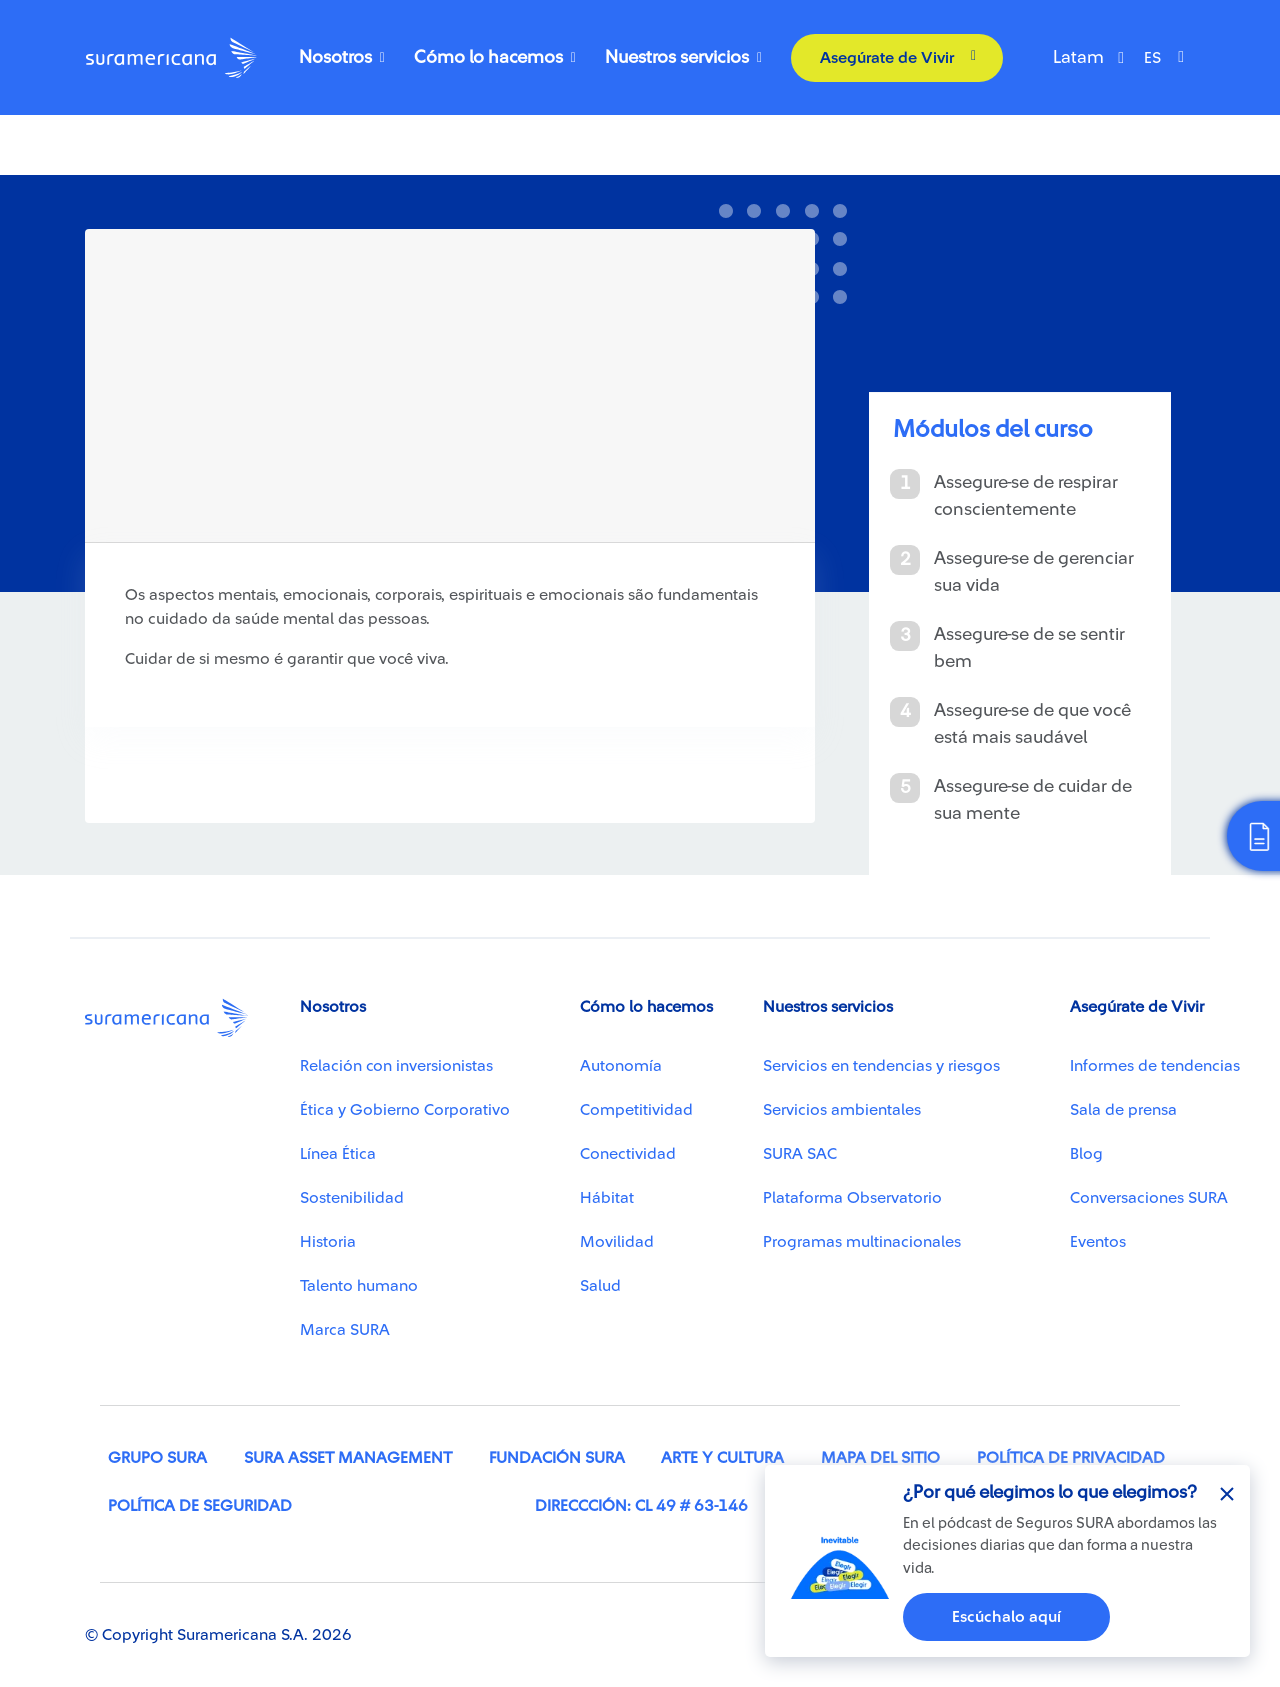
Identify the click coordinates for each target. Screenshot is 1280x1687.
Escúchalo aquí (1006, 1617)
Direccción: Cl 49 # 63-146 (641, 1506)
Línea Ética (338, 1154)
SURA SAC (800, 1154)
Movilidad (617, 1242)
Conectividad (628, 1154)
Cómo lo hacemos (488, 57)
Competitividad (636, 1110)
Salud (600, 1286)
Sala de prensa (1123, 1110)
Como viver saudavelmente (186, 168)
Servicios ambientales (842, 1110)
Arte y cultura (722, 1458)
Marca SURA (345, 1330)
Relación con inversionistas (396, 1066)
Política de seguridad (200, 1506)
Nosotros (335, 57)
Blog (1086, 1154)
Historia (328, 1242)
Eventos (1098, 1242)
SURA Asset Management (348, 1458)
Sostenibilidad (352, 1198)
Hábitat (607, 1198)
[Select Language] (1169, 58)
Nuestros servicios (677, 57)
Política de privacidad (1071, 1458)
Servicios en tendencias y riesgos (881, 1066)
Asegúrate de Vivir (887, 58)
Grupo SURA (157, 1458)
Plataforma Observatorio (852, 1198)
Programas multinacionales (862, 1242)
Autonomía (621, 1066)
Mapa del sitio (880, 1458)
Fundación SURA (557, 1458)
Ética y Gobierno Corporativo (405, 1110)
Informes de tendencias (1155, 1066)
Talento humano (359, 1286)
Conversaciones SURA (1149, 1198)
